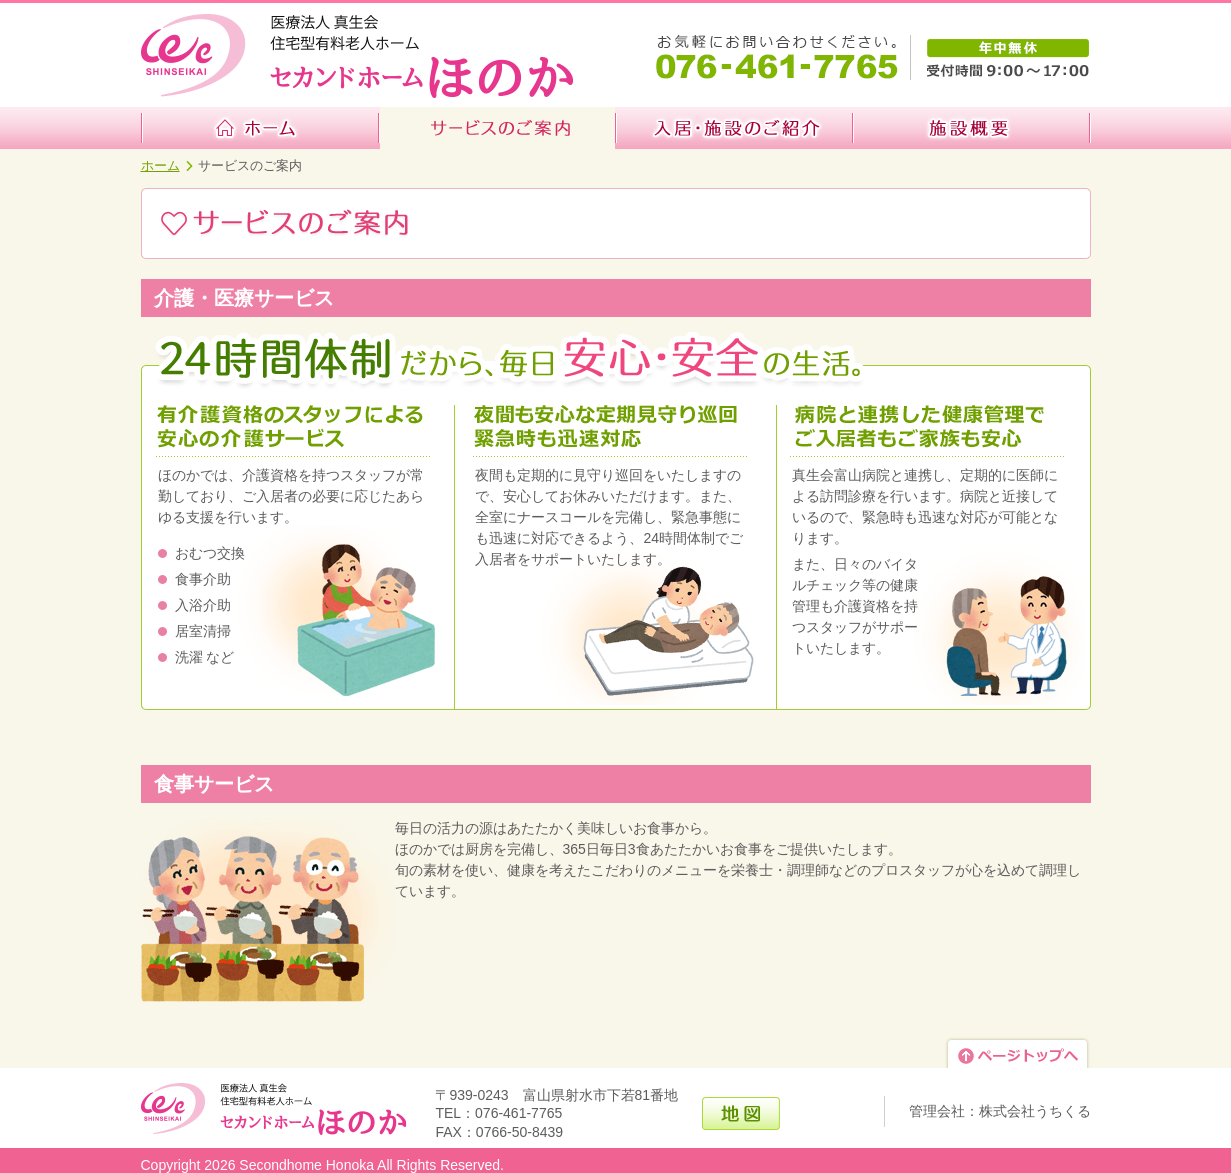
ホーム (160, 165)
